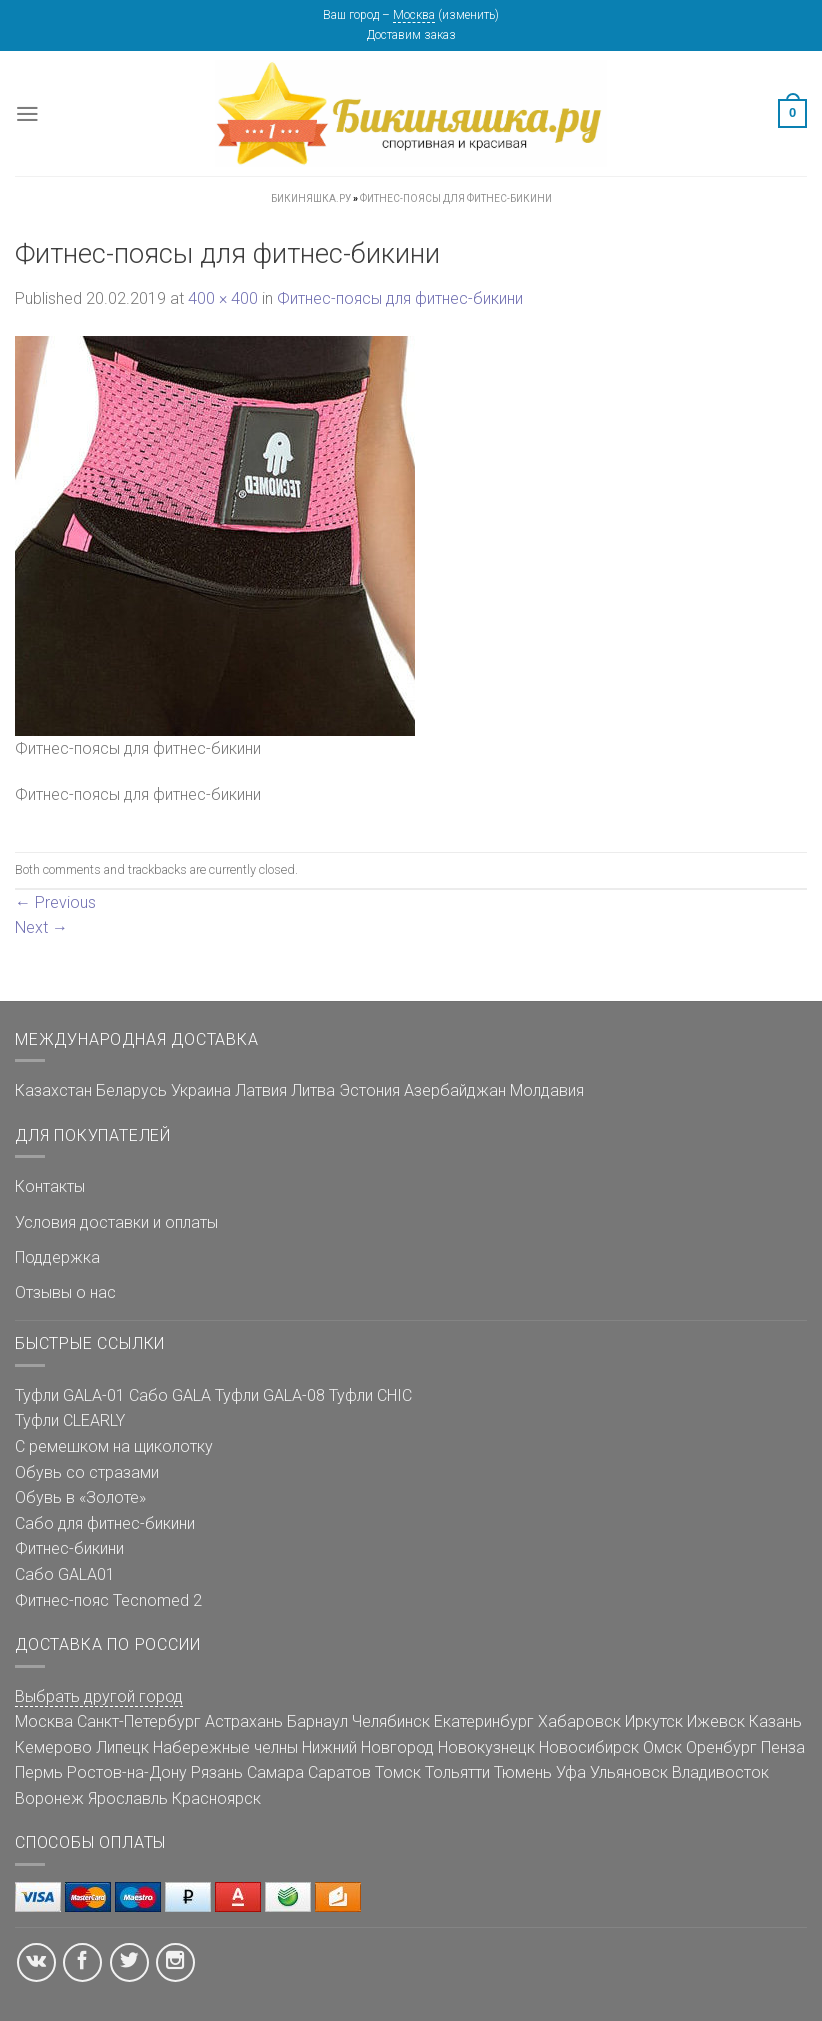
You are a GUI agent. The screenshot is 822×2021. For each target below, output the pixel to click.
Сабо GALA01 (65, 1574)
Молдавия (547, 1090)
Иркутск (654, 1721)
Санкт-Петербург (139, 1721)
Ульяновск (629, 1772)
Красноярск (216, 1798)
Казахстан (53, 1090)
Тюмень (523, 1772)
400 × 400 (223, 298)
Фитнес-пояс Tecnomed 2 (108, 1600)
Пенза (783, 1747)
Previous (55, 902)
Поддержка (57, 1257)
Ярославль (128, 1798)
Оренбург (721, 1747)
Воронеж (49, 1798)
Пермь (39, 1772)
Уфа (571, 1772)
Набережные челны (225, 1747)
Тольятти (457, 1772)
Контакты (50, 1186)
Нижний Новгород (368, 1747)
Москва (414, 15)
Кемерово (53, 1747)
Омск (662, 1747)
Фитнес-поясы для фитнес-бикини (400, 298)
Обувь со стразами (87, 1472)
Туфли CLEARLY (70, 1420)
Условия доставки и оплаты (116, 1222)
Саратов (339, 1772)
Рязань (217, 1772)
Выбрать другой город (99, 1696)
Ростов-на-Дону (127, 1772)
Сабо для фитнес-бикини (105, 1523)
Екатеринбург (484, 1721)
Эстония (369, 1090)
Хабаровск (579, 1721)
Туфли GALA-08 (270, 1395)
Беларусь (131, 1090)
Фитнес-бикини (69, 1548)
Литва (313, 1090)
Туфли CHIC (370, 1395)
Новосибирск (589, 1747)
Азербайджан (455, 1090)
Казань (775, 1721)
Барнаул (317, 1721)
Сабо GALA (170, 1395)
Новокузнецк (486, 1747)
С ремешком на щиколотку (114, 1446)
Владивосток (720, 1772)
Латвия (261, 1090)
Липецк (122, 1747)
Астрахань (244, 1721)
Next (41, 927)
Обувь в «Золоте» (80, 1497)
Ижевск (716, 1721)
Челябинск (391, 1721)
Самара (275, 1772)
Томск (398, 1772)
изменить (468, 15)
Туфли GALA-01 (70, 1395)
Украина (201, 1090)
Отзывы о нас (65, 1292)
